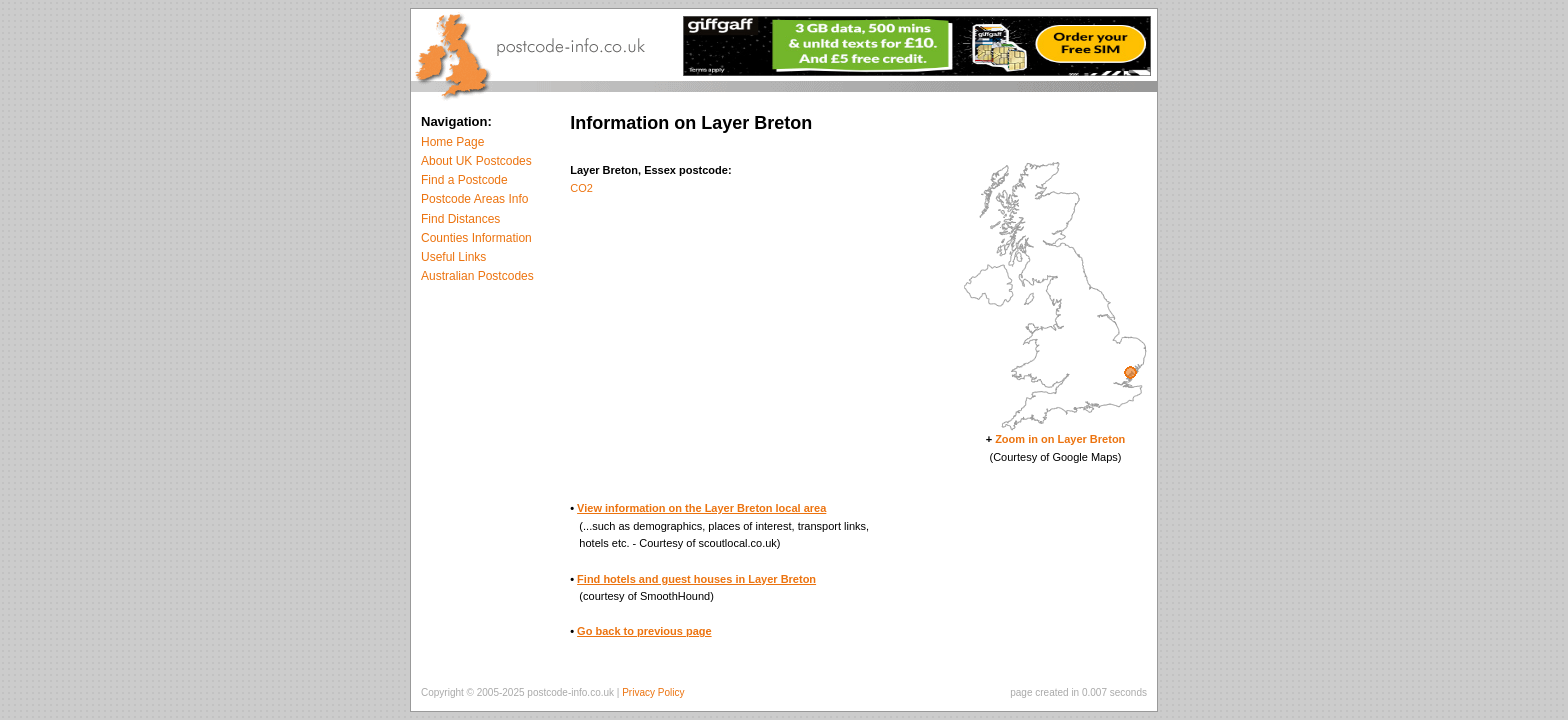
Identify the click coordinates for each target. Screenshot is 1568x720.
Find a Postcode (464, 180)
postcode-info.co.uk (570, 692)
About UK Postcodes (476, 161)
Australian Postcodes (477, 276)
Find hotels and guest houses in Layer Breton (696, 579)
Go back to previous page (644, 631)
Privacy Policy (653, 692)
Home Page (452, 142)
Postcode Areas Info (474, 199)
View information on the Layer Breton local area (701, 508)
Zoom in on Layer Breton (1060, 439)
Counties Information (476, 238)
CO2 (581, 188)
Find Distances (460, 219)
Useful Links (453, 257)
